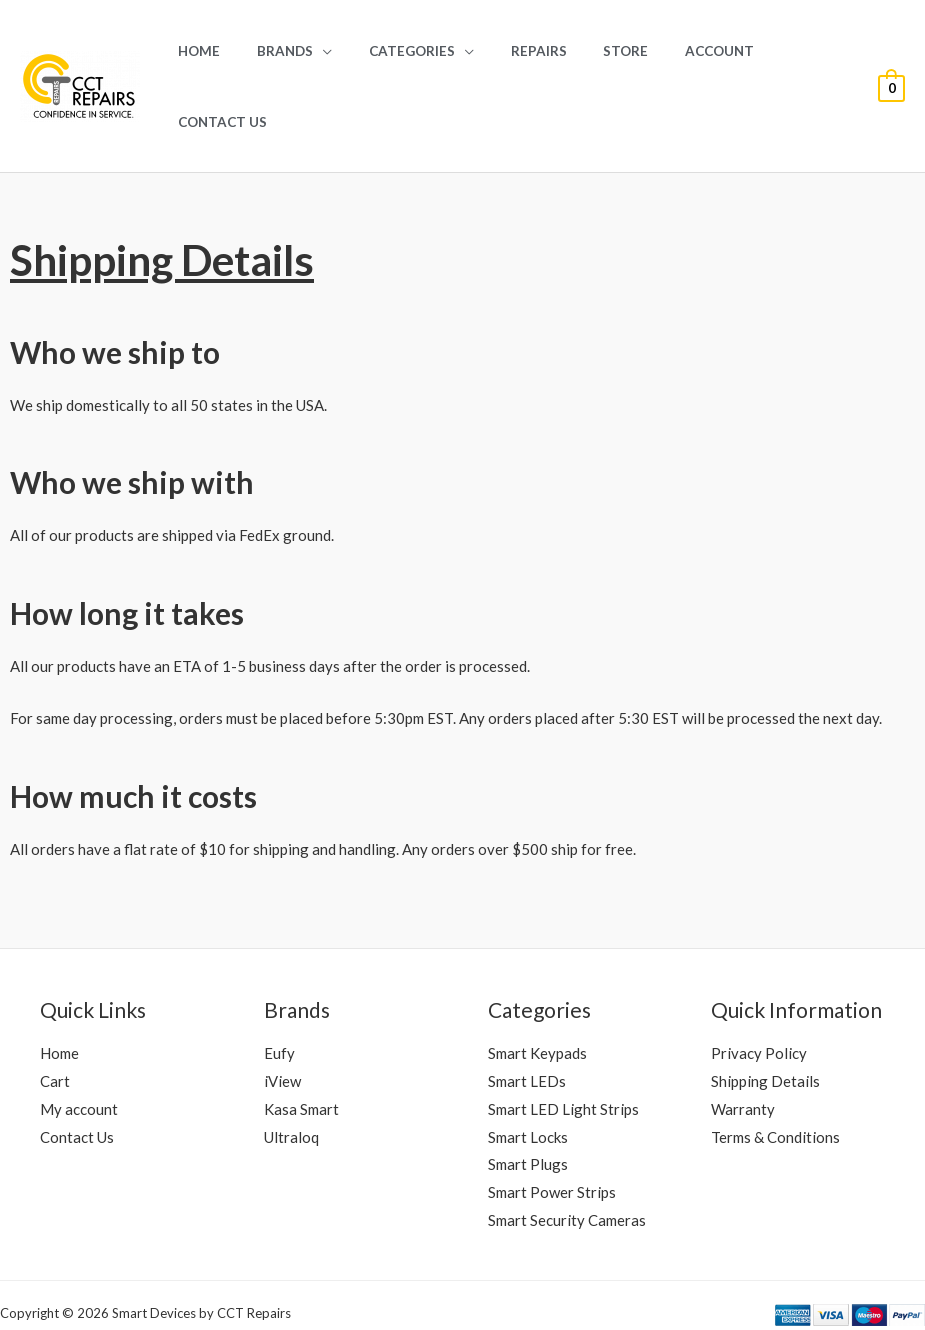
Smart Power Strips (552, 1121)
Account (693, 51)
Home (222, 51)
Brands (298, 51)
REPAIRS (532, 51)
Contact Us (799, 51)
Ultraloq (291, 1066)
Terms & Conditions (775, 1066)
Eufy (279, 982)
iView (282, 1010)
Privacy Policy (759, 982)
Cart (55, 1010)
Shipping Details (765, 1010)
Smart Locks (528, 1066)
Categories (415, 51)
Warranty (743, 1038)
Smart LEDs (527, 1010)
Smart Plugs (528, 1093)
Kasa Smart (301, 1038)
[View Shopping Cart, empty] (891, 51)
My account (79, 1038)
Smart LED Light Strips (563, 1038)
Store (609, 51)
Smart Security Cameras (567, 1149)
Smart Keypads (537, 982)
